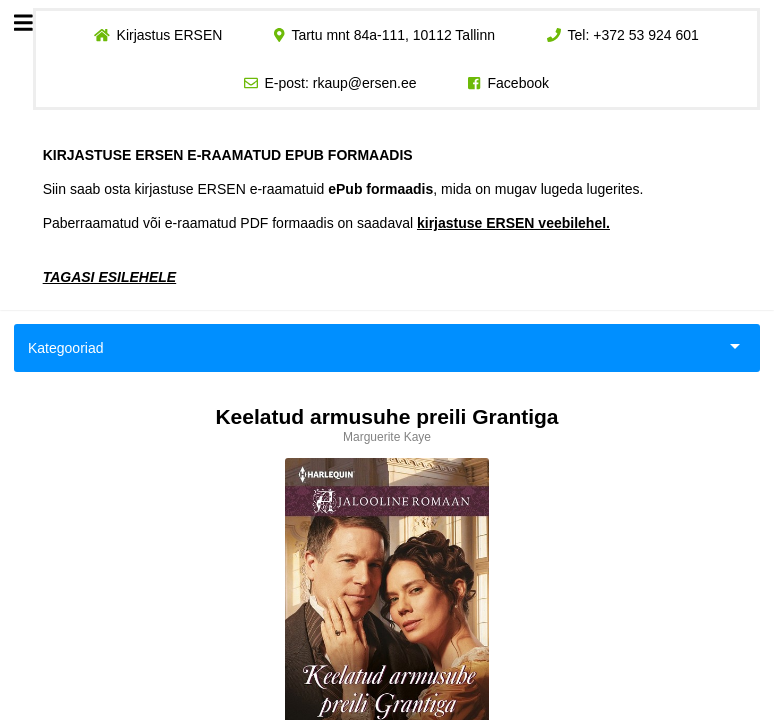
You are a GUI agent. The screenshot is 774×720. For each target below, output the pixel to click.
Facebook (518, 83)
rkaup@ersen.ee (365, 83)
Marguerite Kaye (387, 437)
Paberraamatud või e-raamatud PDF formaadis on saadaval (326, 223)
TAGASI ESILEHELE (110, 277)
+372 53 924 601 (646, 35)
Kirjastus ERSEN (169, 35)
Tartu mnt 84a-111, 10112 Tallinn (393, 35)
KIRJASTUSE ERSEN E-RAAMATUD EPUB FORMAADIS (228, 155)
